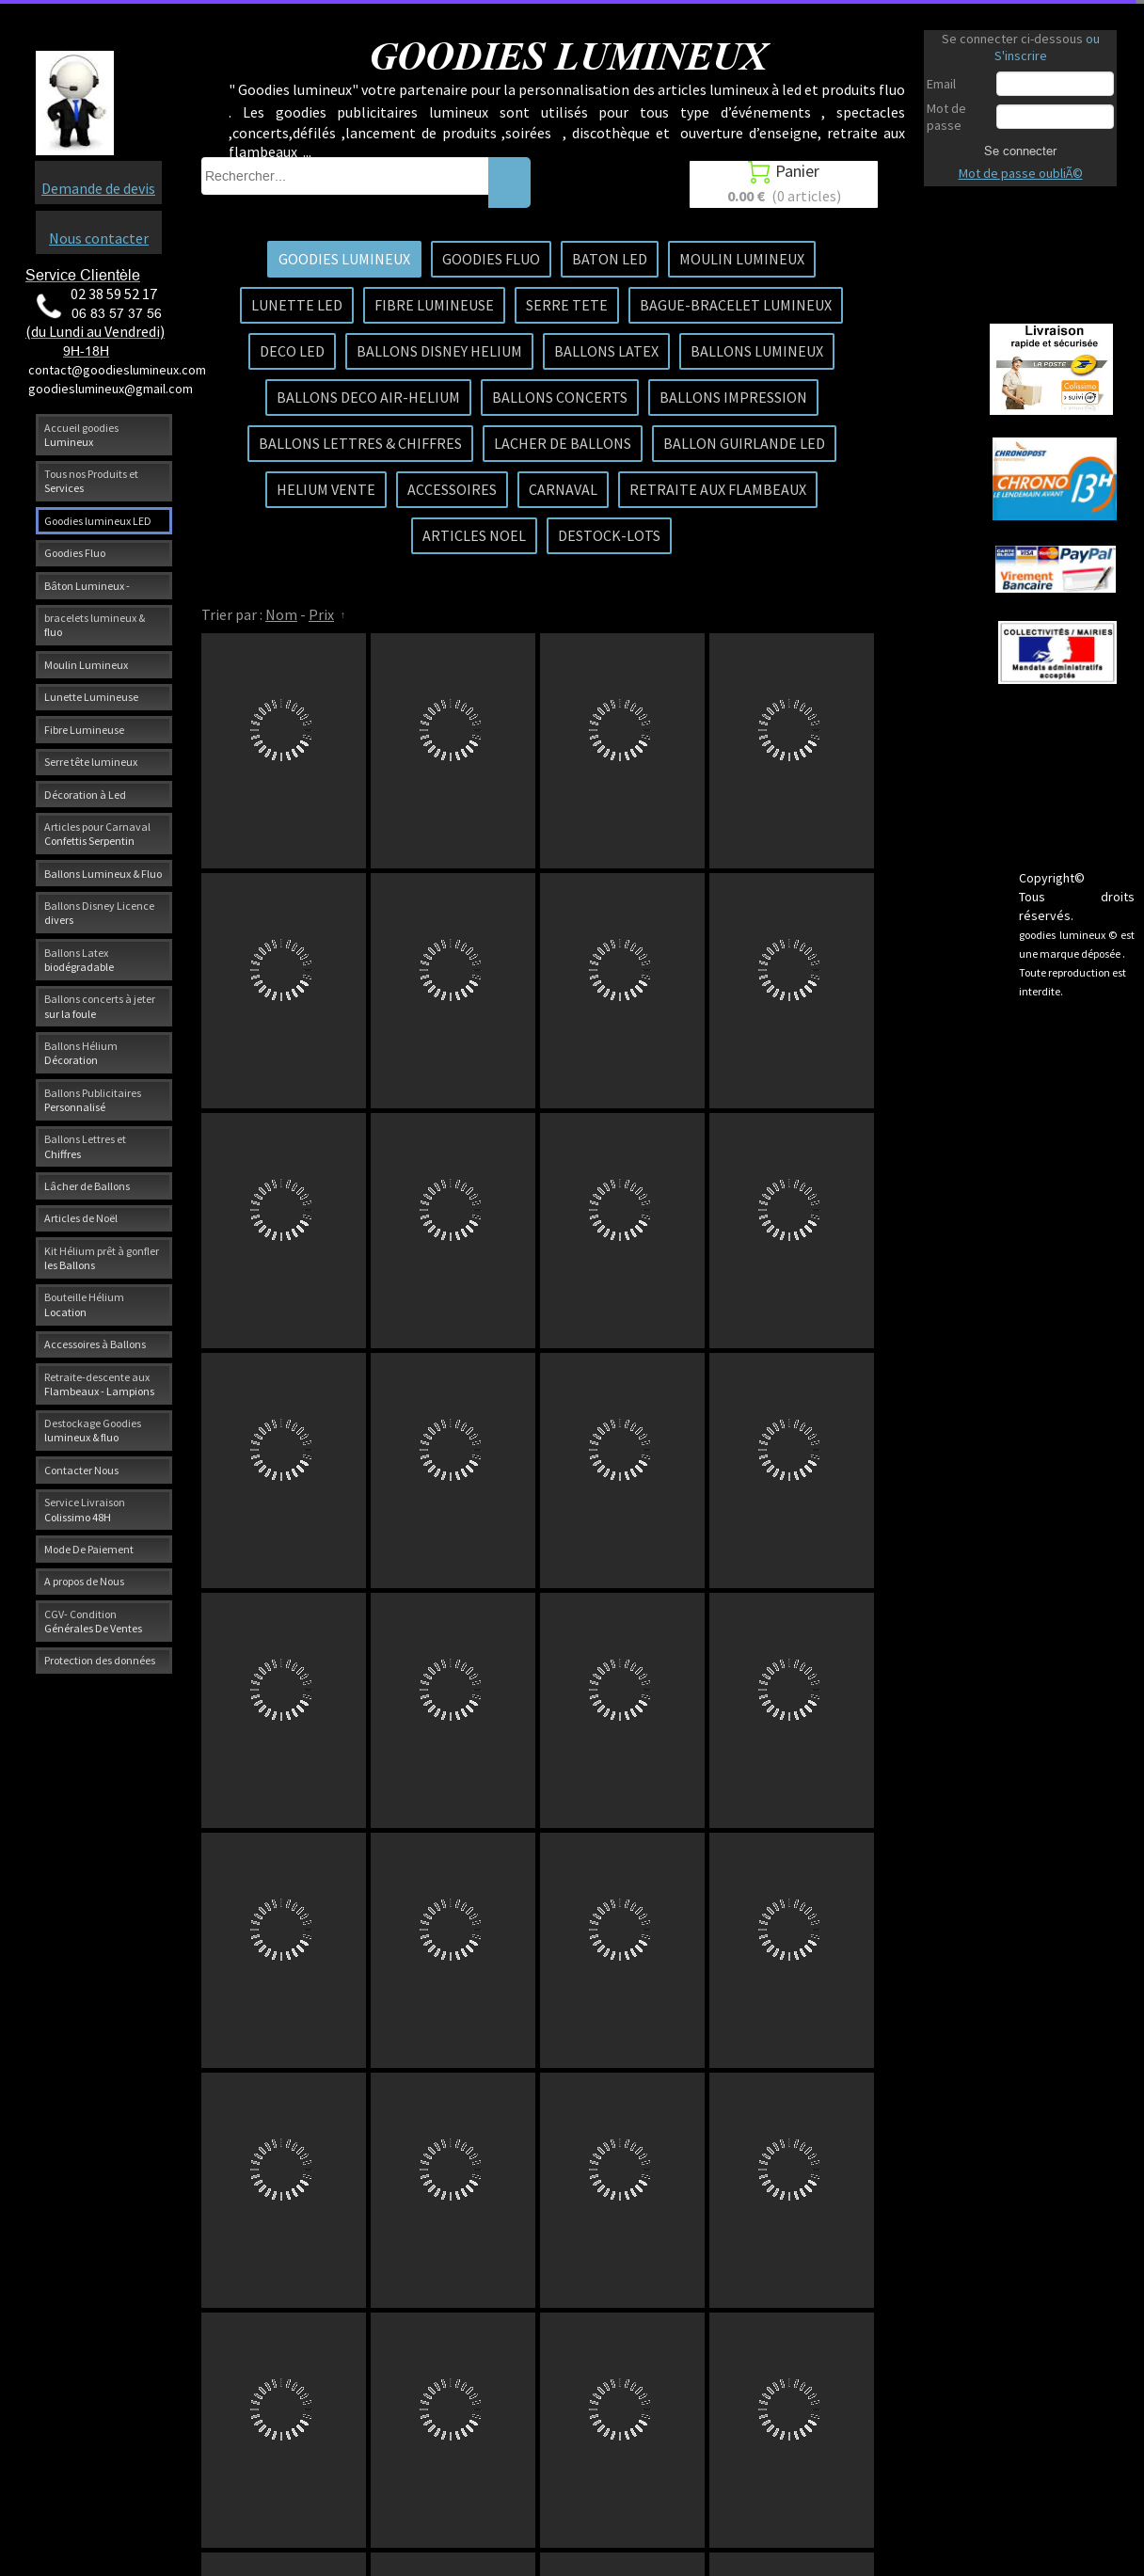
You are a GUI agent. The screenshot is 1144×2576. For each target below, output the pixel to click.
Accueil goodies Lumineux (81, 435)
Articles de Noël (81, 1218)
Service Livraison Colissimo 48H (84, 1509)
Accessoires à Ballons (95, 1344)
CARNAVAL (563, 489)
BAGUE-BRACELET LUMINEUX (736, 304)
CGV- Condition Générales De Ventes (93, 1621)
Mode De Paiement (89, 1549)
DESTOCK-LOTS (609, 535)
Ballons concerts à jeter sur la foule (99, 1006)
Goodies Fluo (74, 553)
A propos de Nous (84, 1581)
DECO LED (292, 351)
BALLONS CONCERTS (560, 397)
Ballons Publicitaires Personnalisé (92, 1100)
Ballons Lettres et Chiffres (85, 1146)
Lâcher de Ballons (87, 1186)
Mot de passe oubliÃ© (1021, 173)
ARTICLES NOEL (474, 535)
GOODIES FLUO (491, 258)
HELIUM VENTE (326, 489)
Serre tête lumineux (90, 762)
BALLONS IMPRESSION (733, 397)
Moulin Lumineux (86, 665)
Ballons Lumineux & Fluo (103, 874)
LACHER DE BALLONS (562, 443)
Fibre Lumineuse (84, 730)
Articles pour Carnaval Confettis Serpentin (97, 833)
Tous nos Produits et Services (91, 481)
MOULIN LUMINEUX (741, 258)
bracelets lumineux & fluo (94, 625)
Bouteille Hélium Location (84, 1304)
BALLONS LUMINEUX (757, 351)
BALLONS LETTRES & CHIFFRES (360, 443)
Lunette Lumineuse (91, 697)
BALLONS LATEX (606, 351)
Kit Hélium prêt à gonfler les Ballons (101, 1258)
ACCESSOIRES (452, 489)
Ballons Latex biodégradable (79, 960)
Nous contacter (99, 238)
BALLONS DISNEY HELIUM (439, 351)
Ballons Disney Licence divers (99, 912)
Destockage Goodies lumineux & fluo (92, 1430)
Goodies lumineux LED (97, 521)
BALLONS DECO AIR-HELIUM (368, 397)
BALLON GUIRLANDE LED (744, 443)
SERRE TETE (567, 304)
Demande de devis (98, 188)
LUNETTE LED (296, 304)
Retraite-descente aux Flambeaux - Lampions (99, 1384)
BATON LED (609, 258)
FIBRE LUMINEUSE (434, 304)
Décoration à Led (85, 794)
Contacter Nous (81, 1470)
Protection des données (99, 1660)
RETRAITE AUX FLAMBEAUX (717, 489)
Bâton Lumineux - (87, 586)
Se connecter (1020, 150)
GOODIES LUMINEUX (344, 258)
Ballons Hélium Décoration (81, 1053)
